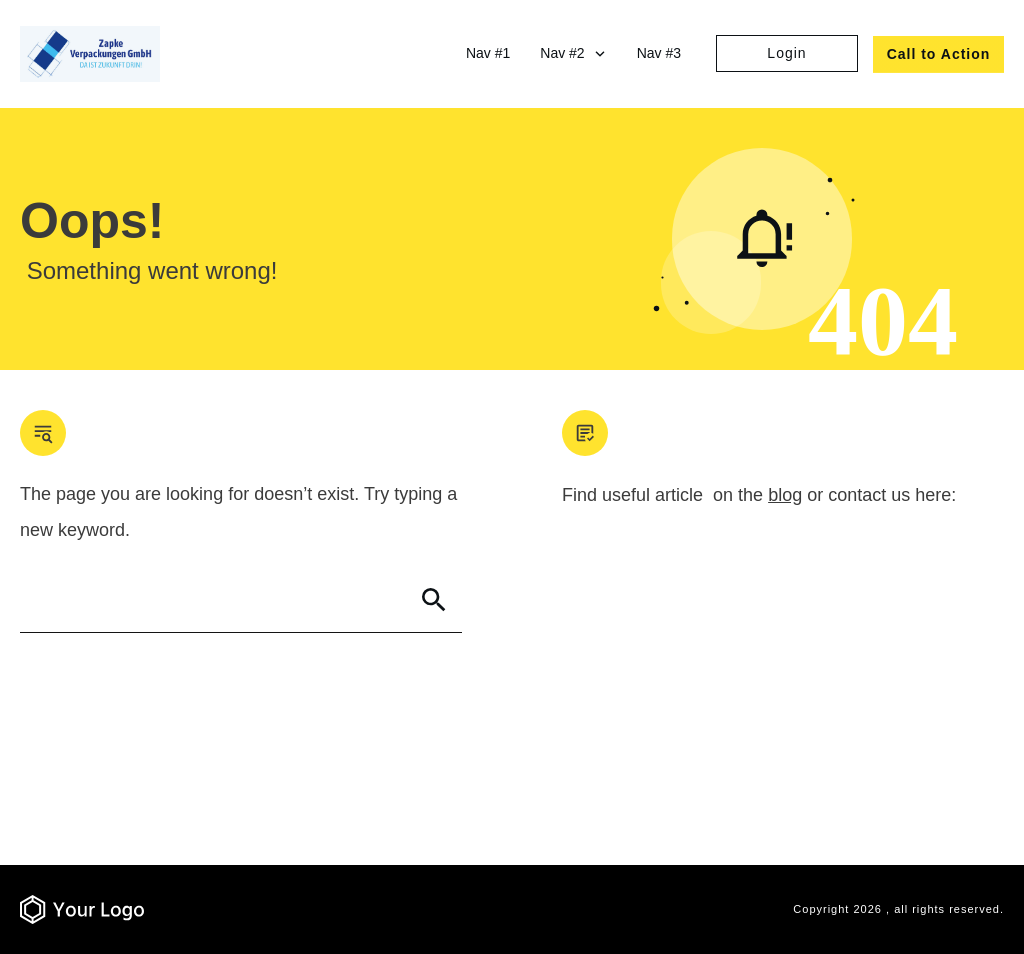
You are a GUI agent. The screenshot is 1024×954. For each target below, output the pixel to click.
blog (785, 495)
